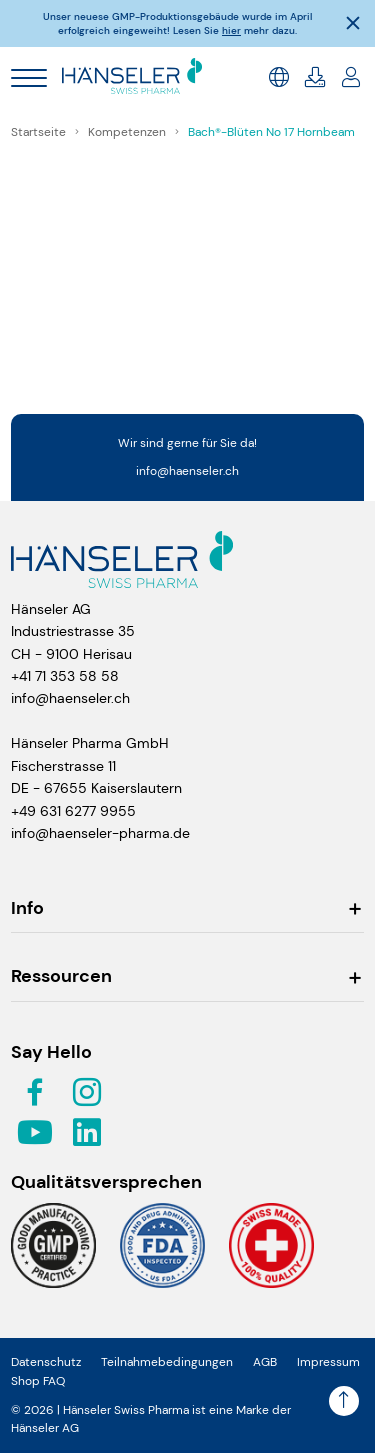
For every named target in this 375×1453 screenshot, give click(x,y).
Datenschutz (46, 1362)
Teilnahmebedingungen (167, 1362)
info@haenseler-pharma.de (100, 833)
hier (231, 30)
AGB (265, 1362)
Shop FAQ (38, 1381)
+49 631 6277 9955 (73, 811)
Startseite (40, 132)
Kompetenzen (128, 132)
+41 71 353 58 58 (65, 676)
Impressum (328, 1362)
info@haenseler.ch (187, 471)
